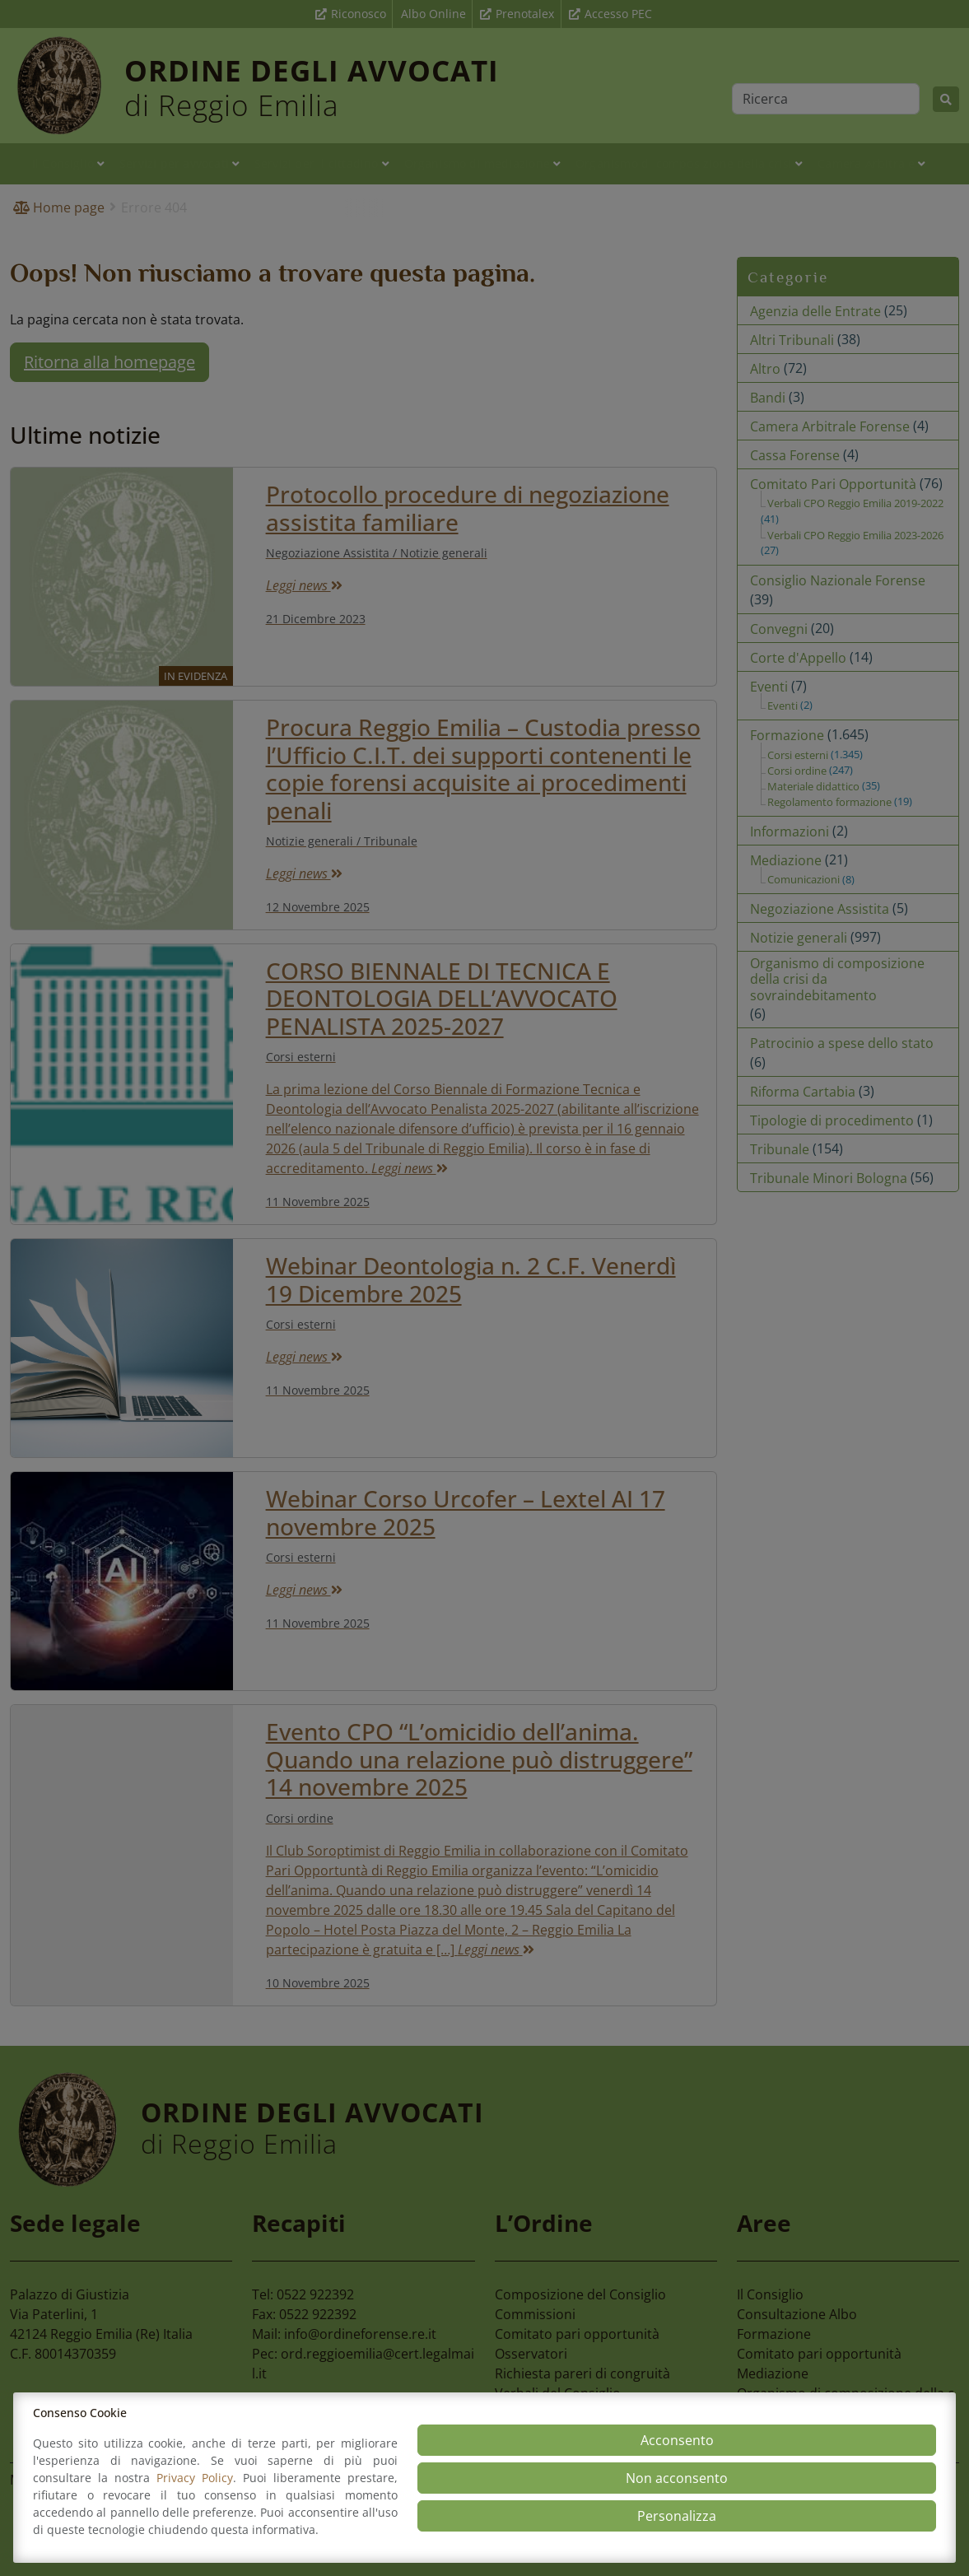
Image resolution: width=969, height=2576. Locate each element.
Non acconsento (677, 2478)
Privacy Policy (194, 2477)
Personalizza (676, 2516)
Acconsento (677, 2440)
